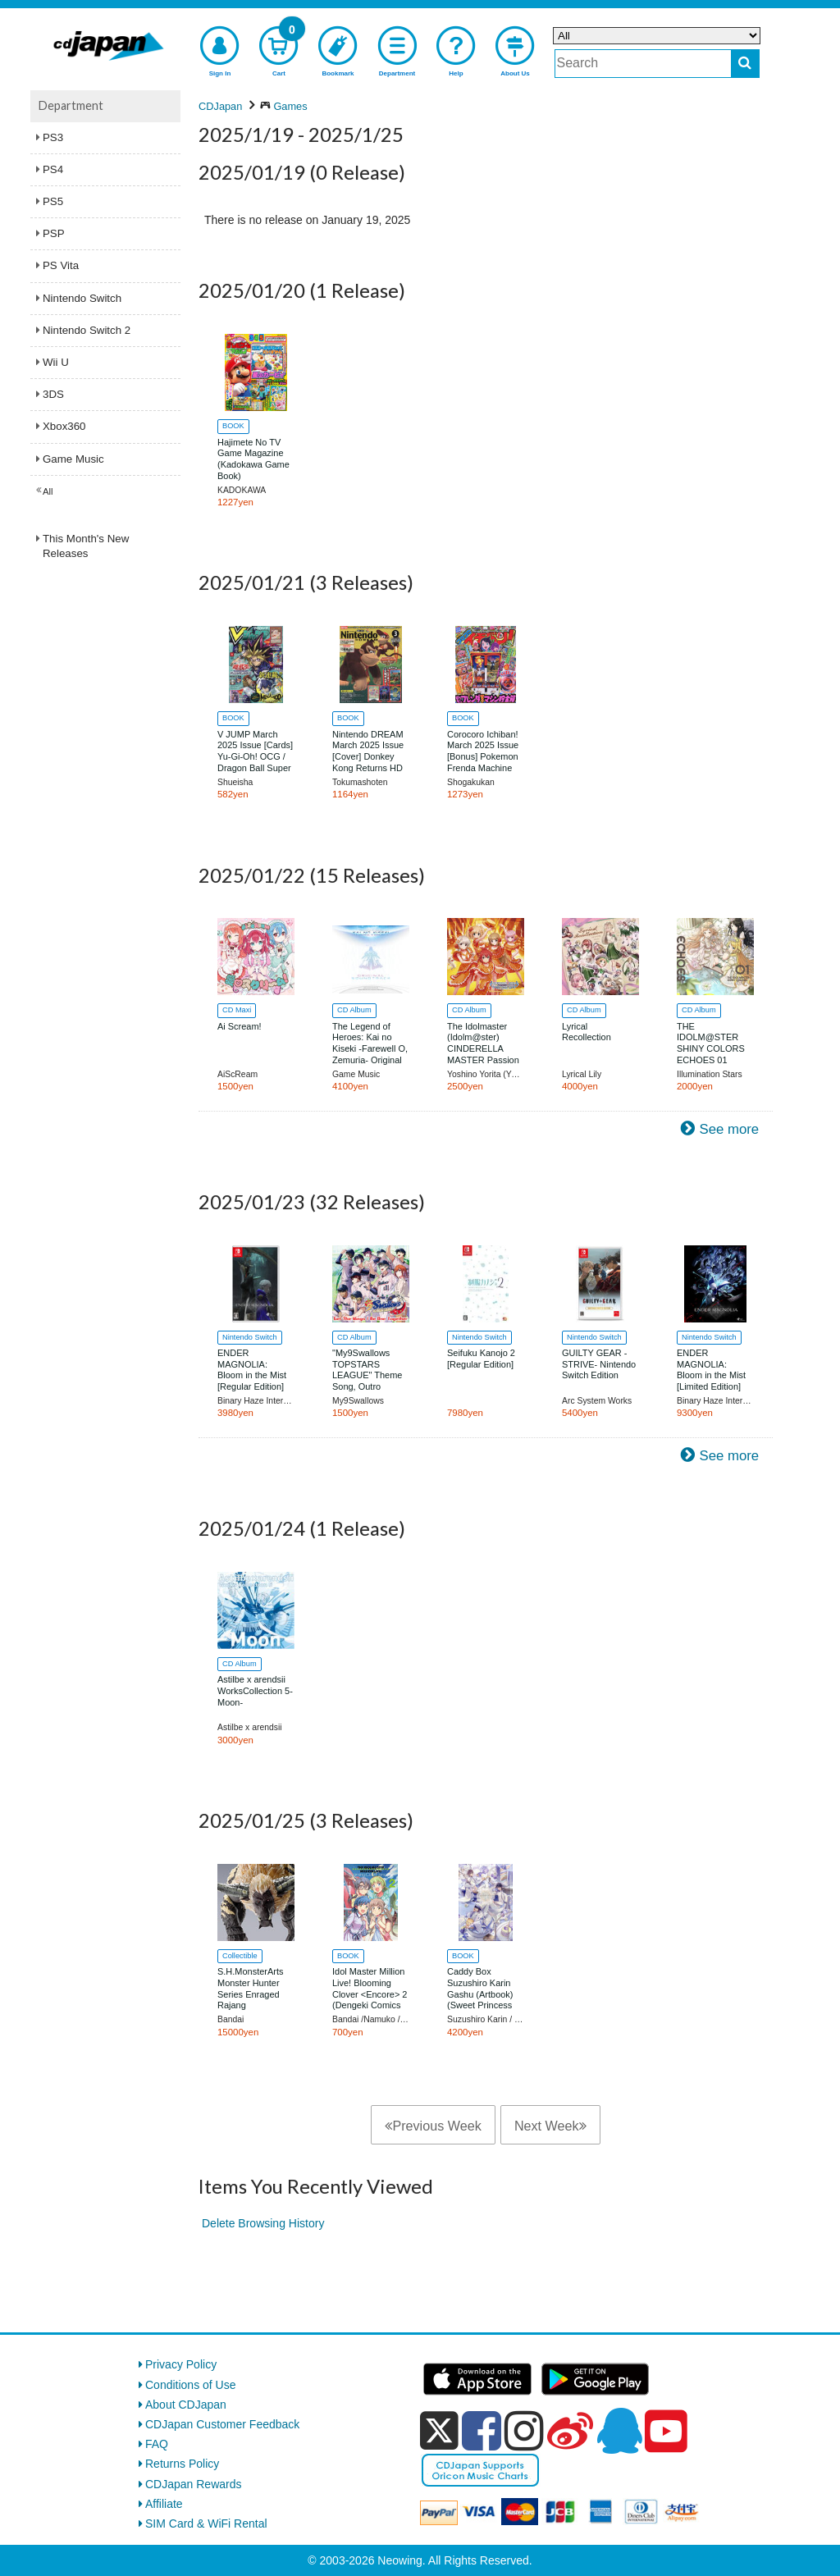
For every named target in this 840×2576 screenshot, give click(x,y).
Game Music (73, 459)
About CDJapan (185, 2404)
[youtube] (666, 2431)
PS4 (53, 169)
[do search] (745, 63)
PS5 (53, 201)
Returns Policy (182, 2463)
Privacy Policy (181, 2364)
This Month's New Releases (86, 546)
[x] (439, 2431)
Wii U (56, 362)
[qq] (619, 2431)
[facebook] (481, 2431)
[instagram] (524, 2431)
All (48, 491)
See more (729, 1129)
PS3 (53, 137)
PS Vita (61, 265)
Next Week (550, 2125)
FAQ (156, 2443)
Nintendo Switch (82, 298)
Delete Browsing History (263, 2223)
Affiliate (164, 2503)
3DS (53, 394)
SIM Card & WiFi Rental (206, 2523)
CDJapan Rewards (193, 2484)
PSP (54, 233)
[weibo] (570, 2431)
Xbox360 (64, 426)
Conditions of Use (190, 2384)
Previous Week (433, 2125)
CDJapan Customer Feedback (222, 2424)
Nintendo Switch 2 (86, 330)
